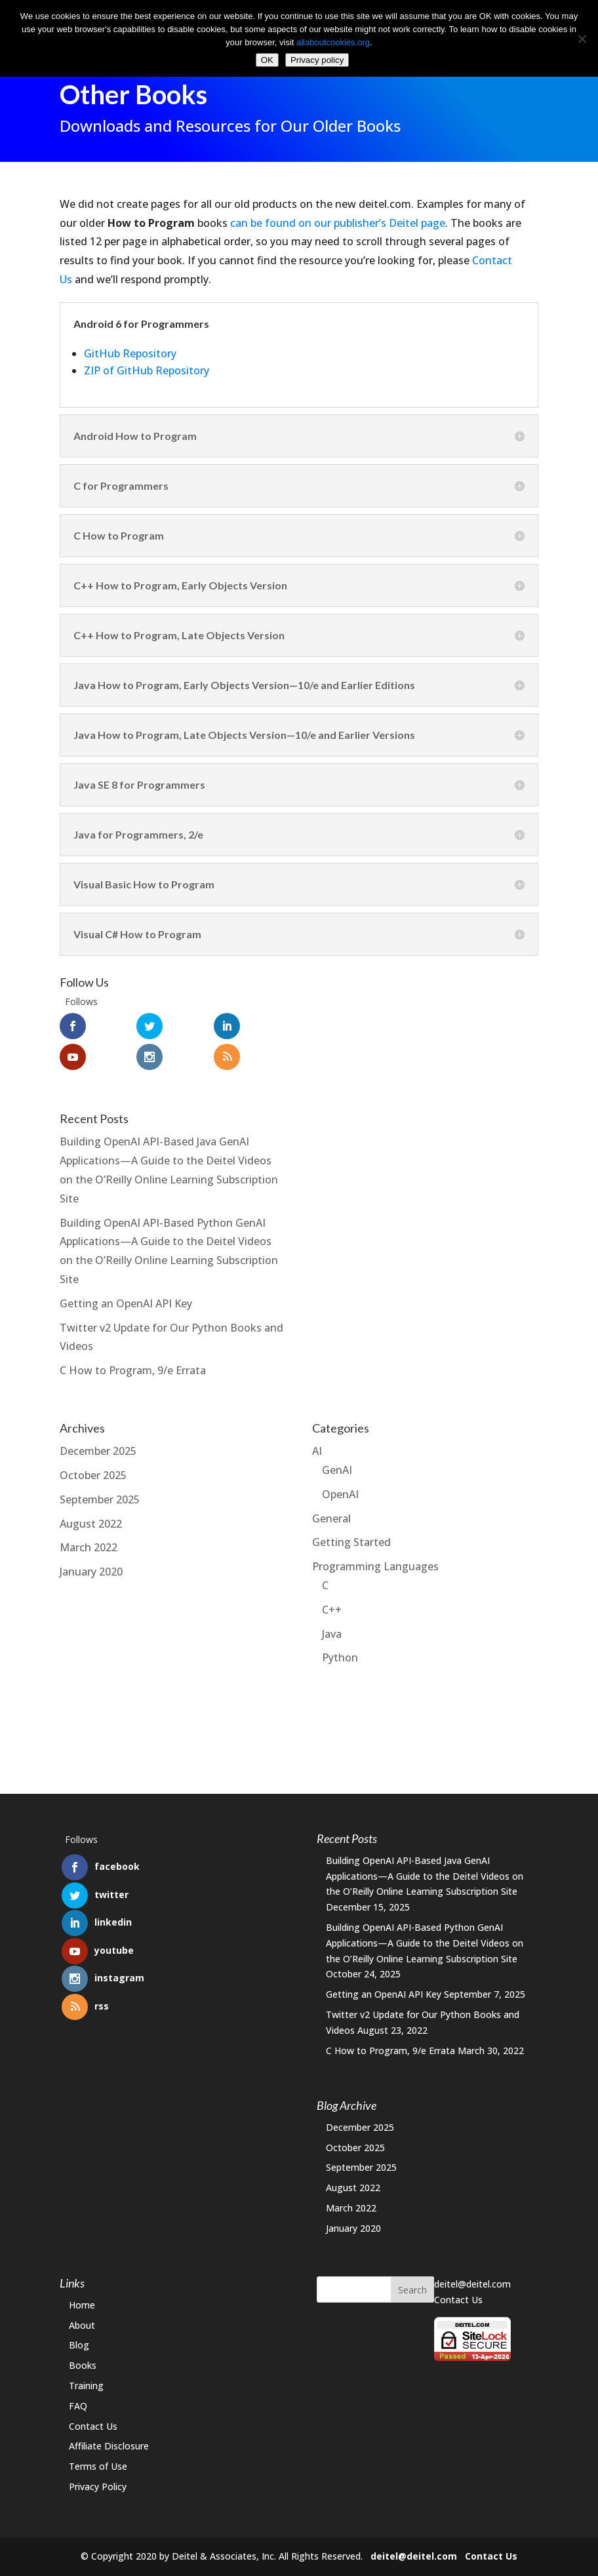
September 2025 (100, 1488)
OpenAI (340, 1483)
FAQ (78, 2406)
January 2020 (91, 1561)
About (82, 2325)
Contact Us (93, 2426)
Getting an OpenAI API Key (126, 1292)
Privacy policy (317, 60)
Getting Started (351, 1531)
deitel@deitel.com (472, 2284)
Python (340, 1647)
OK (267, 60)
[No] (581, 38)
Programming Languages (375, 1556)
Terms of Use (98, 2466)
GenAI (337, 1459)
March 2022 (88, 1537)
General (331, 1507)
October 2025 (93, 1464)
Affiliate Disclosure (109, 2446)
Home (82, 2305)
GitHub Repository (130, 342)
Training (86, 2385)
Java (332, 1622)
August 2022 (91, 1512)
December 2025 (98, 1440)
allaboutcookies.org (333, 42)
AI (317, 1440)
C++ (332, 1598)
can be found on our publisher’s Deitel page (337, 212)
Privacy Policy (98, 2486)
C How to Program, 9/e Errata (133, 1360)
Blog (79, 2345)
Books (82, 2365)
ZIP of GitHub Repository (146, 359)
